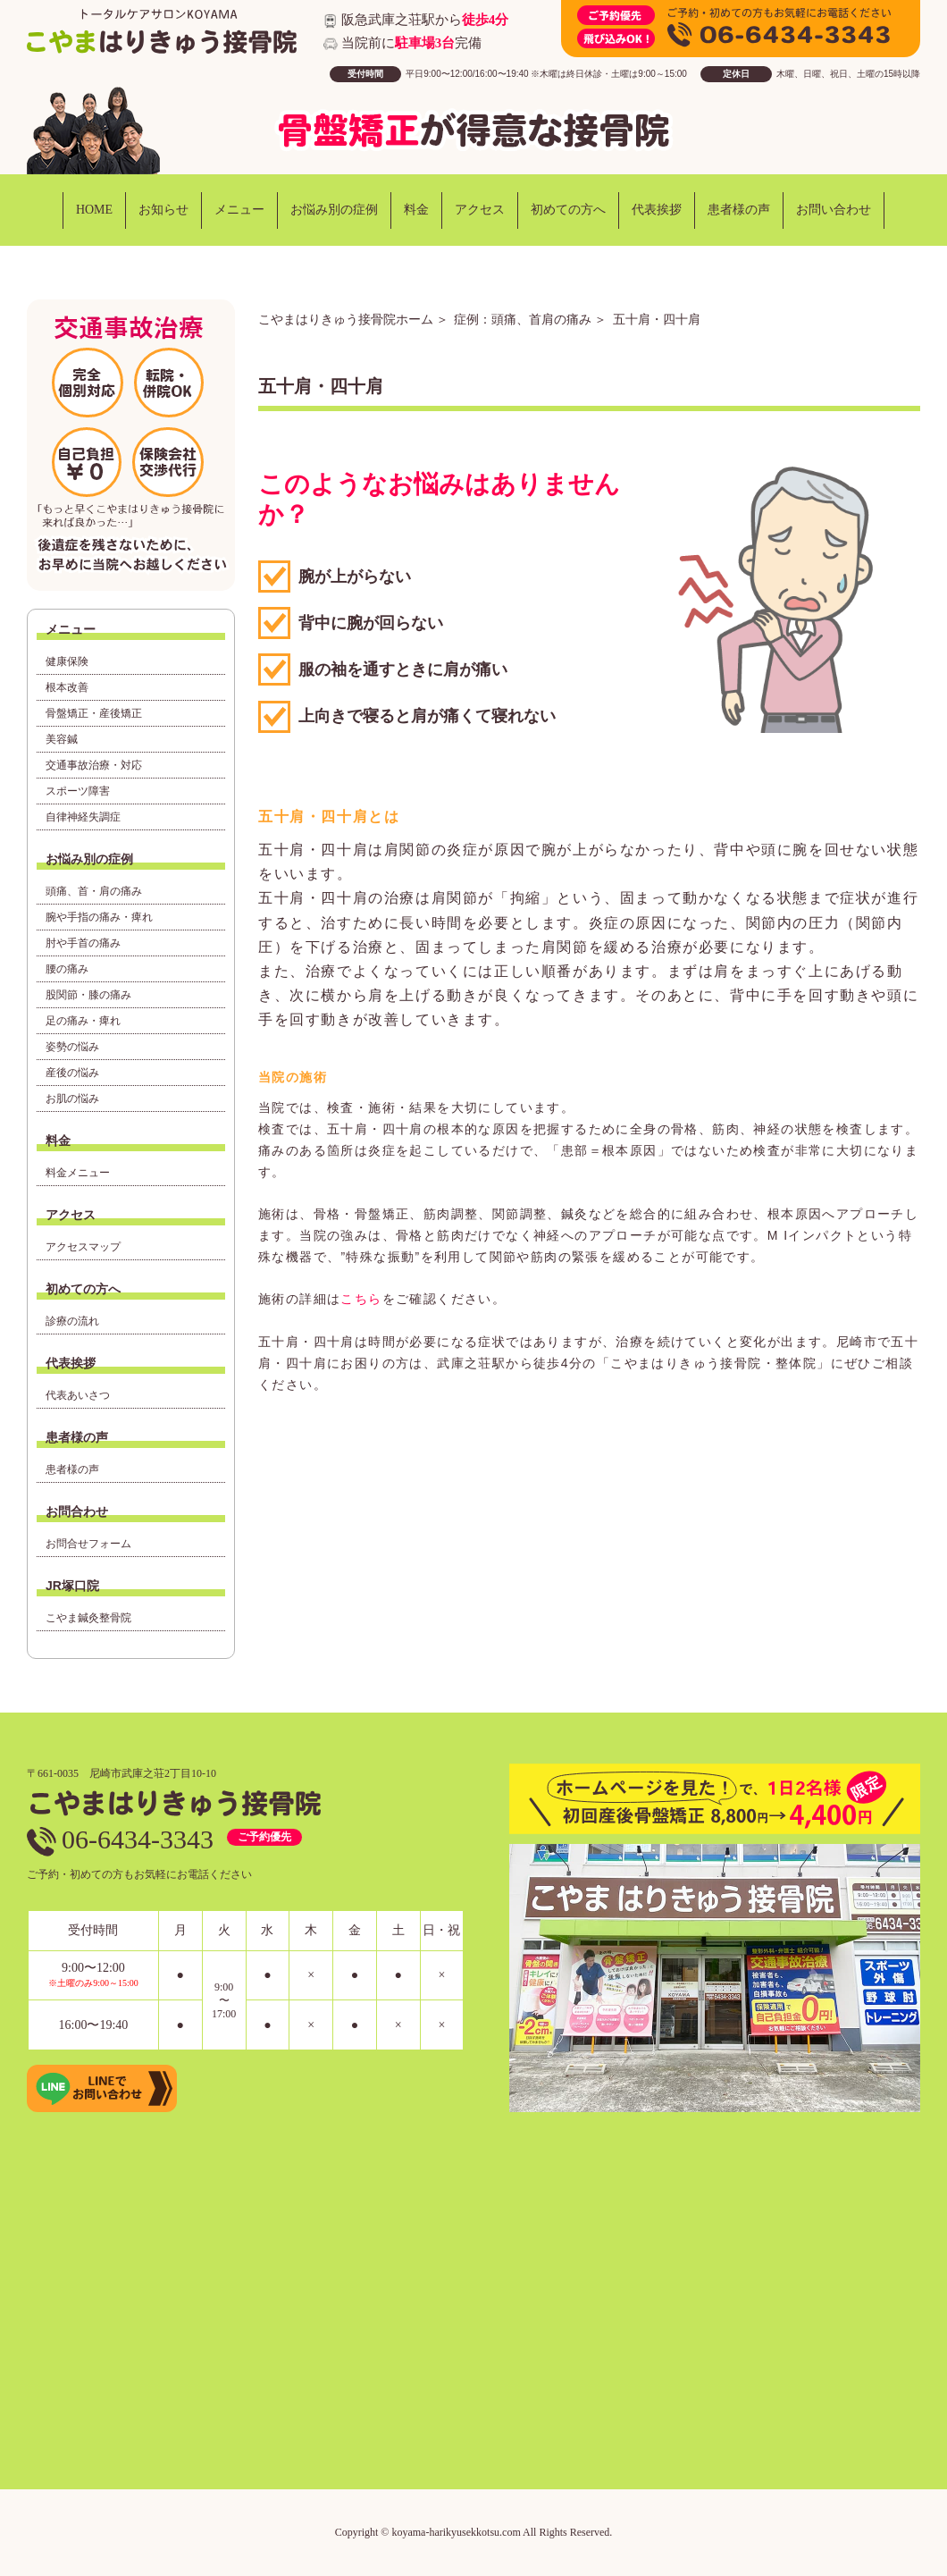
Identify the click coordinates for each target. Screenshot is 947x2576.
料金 (416, 209)
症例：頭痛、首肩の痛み (522, 319)
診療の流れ (72, 1321)
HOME (94, 209)
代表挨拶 (657, 209)
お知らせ (163, 209)
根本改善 (67, 687)
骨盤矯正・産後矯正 (94, 713)
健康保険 (67, 661)
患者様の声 (739, 209)
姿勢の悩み (72, 1046)
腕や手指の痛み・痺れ (99, 917)
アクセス (480, 209)
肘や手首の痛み (83, 943)
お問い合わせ (833, 209)
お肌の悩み (72, 1098)
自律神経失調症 (83, 817)
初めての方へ (568, 209)
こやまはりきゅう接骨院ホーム (345, 319)
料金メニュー (78, 1172)
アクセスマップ (83, 1247)
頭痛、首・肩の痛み (94, 891)
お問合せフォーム (88, 1543)
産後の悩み (72, 1072)
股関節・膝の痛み (88, 995)
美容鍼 (62, 739)
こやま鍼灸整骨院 (88, 1618)
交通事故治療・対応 (94, 765)
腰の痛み (67, 969)
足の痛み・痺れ (83, 1020)
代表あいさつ (78, 1395)
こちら (360, 1299)
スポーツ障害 (78, 791)
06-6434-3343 (120, 1839)
